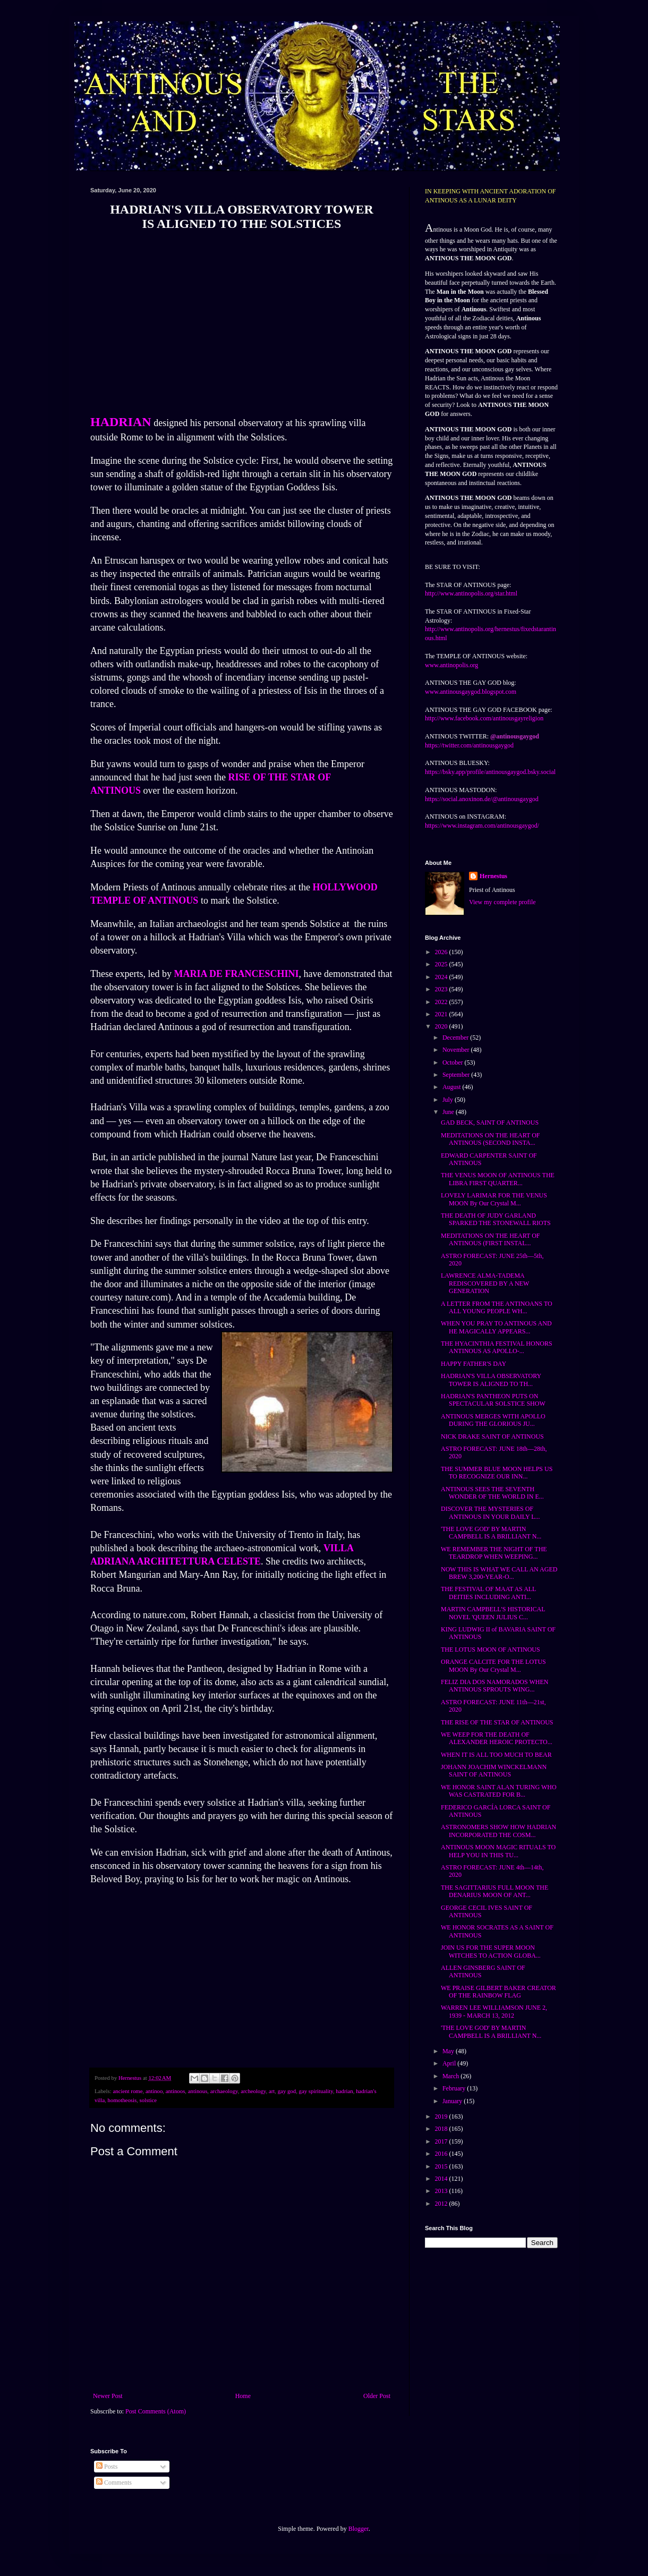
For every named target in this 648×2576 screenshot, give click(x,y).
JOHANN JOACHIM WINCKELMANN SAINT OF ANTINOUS (494, 1770)
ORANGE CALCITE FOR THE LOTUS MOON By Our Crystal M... (493, 1665)
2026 (442, 952)
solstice (148, 2100)
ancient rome (127, 2091)
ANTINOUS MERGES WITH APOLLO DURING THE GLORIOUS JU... (493, 1420)
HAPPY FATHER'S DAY (473, 1363)
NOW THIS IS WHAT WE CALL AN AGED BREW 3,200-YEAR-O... (499, 1573)
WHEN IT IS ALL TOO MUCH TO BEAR (496, 1754)
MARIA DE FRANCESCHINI (236, 973)
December (456, 1037)
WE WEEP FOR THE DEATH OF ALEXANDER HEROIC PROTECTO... (496, 1738)
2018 (442, 2128)
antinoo (154, 2091)
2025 (442, 964)
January (453, 2101)
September (456, 1074)
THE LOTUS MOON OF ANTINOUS (490, 1649)
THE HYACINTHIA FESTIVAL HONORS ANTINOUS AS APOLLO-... (496, 1347)
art (272, 2091)
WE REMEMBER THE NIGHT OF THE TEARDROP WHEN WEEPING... (494, 1552)
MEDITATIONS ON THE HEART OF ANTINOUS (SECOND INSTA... (490, 1139)
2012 (442, 2203)
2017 (442, 2141)
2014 (442, 2178)
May (449, 2051)
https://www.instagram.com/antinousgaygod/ (482, 825)
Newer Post (108, 2396)
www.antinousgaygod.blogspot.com (470, 691)
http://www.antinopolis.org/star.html (471, 593)
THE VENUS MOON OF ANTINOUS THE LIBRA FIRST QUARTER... (498, 1178)
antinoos (175, 2091)
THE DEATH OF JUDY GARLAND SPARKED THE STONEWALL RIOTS (496, 1219)
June (449, 1112)
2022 (442, 1002)
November (456, 1049)
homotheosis (122, 2100)
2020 (442, 1026)
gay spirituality (316, 2091)
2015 (442, 2166)
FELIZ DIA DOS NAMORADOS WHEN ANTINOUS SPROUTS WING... (494, 1685)
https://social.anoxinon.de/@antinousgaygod (482, 799)
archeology (253, 2091)
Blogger (358, 2528)
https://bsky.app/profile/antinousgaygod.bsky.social (490, 772)
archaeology (224, 2091)
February (454, 2088)
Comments (114, 2482)
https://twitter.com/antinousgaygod (469, 745)
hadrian (344, 2091)
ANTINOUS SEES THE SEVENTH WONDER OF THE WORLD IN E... (492, 1492)
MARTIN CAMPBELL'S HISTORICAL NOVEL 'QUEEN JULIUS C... (493, 1612)
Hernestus (493, 876)
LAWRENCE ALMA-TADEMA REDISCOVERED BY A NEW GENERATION (485, 1283)
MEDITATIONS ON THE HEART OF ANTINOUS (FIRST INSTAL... (490, 1239)
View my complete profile (502, 902)
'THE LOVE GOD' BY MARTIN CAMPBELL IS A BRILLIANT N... (491, 1532)
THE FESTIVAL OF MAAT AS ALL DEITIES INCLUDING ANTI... (488, 1592)
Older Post (376, 2396)
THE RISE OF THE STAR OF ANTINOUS (497, 1722)
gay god (287, 2091)
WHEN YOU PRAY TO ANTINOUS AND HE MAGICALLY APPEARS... (496, 1327)
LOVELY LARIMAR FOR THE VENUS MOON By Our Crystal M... (494, 1199)
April (449, 2063)
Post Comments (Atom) (155, 2411)
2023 (442, 989)
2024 (442, 977)
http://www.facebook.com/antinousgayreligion (484, 718)
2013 (442, 2191)
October (453, 1062)
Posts (106, 2466)
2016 (442, 2153)
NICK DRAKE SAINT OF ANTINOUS (492, 1436)
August (452, 1087)
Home (243, 2396)
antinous (198, 2091)
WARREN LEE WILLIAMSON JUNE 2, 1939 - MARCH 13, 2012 (494, 2011)
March (451, 2076)
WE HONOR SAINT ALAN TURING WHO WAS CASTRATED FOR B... (499, 1790)
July (448, 1099)
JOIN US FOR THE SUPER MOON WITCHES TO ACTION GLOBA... (491, 1951)
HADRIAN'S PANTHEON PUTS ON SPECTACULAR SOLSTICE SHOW (493, 1399)
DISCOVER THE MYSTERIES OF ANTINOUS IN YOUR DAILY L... (490, 1512)
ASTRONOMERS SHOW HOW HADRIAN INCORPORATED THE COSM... (498, 1830)
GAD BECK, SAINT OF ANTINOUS (490, 1122)
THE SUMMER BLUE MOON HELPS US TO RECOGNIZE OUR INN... (496, 1472)
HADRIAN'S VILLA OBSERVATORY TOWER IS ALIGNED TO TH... (491, 1379)
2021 (442, 1014)
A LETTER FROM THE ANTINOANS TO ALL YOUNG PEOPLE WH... (496, 1307)
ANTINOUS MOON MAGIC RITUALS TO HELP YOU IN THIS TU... (498, 1850)
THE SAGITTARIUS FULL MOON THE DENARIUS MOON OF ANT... (494, 1891)
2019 (442, 2116)
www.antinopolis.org (451, 665)
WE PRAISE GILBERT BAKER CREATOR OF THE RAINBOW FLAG (498, 1991)
